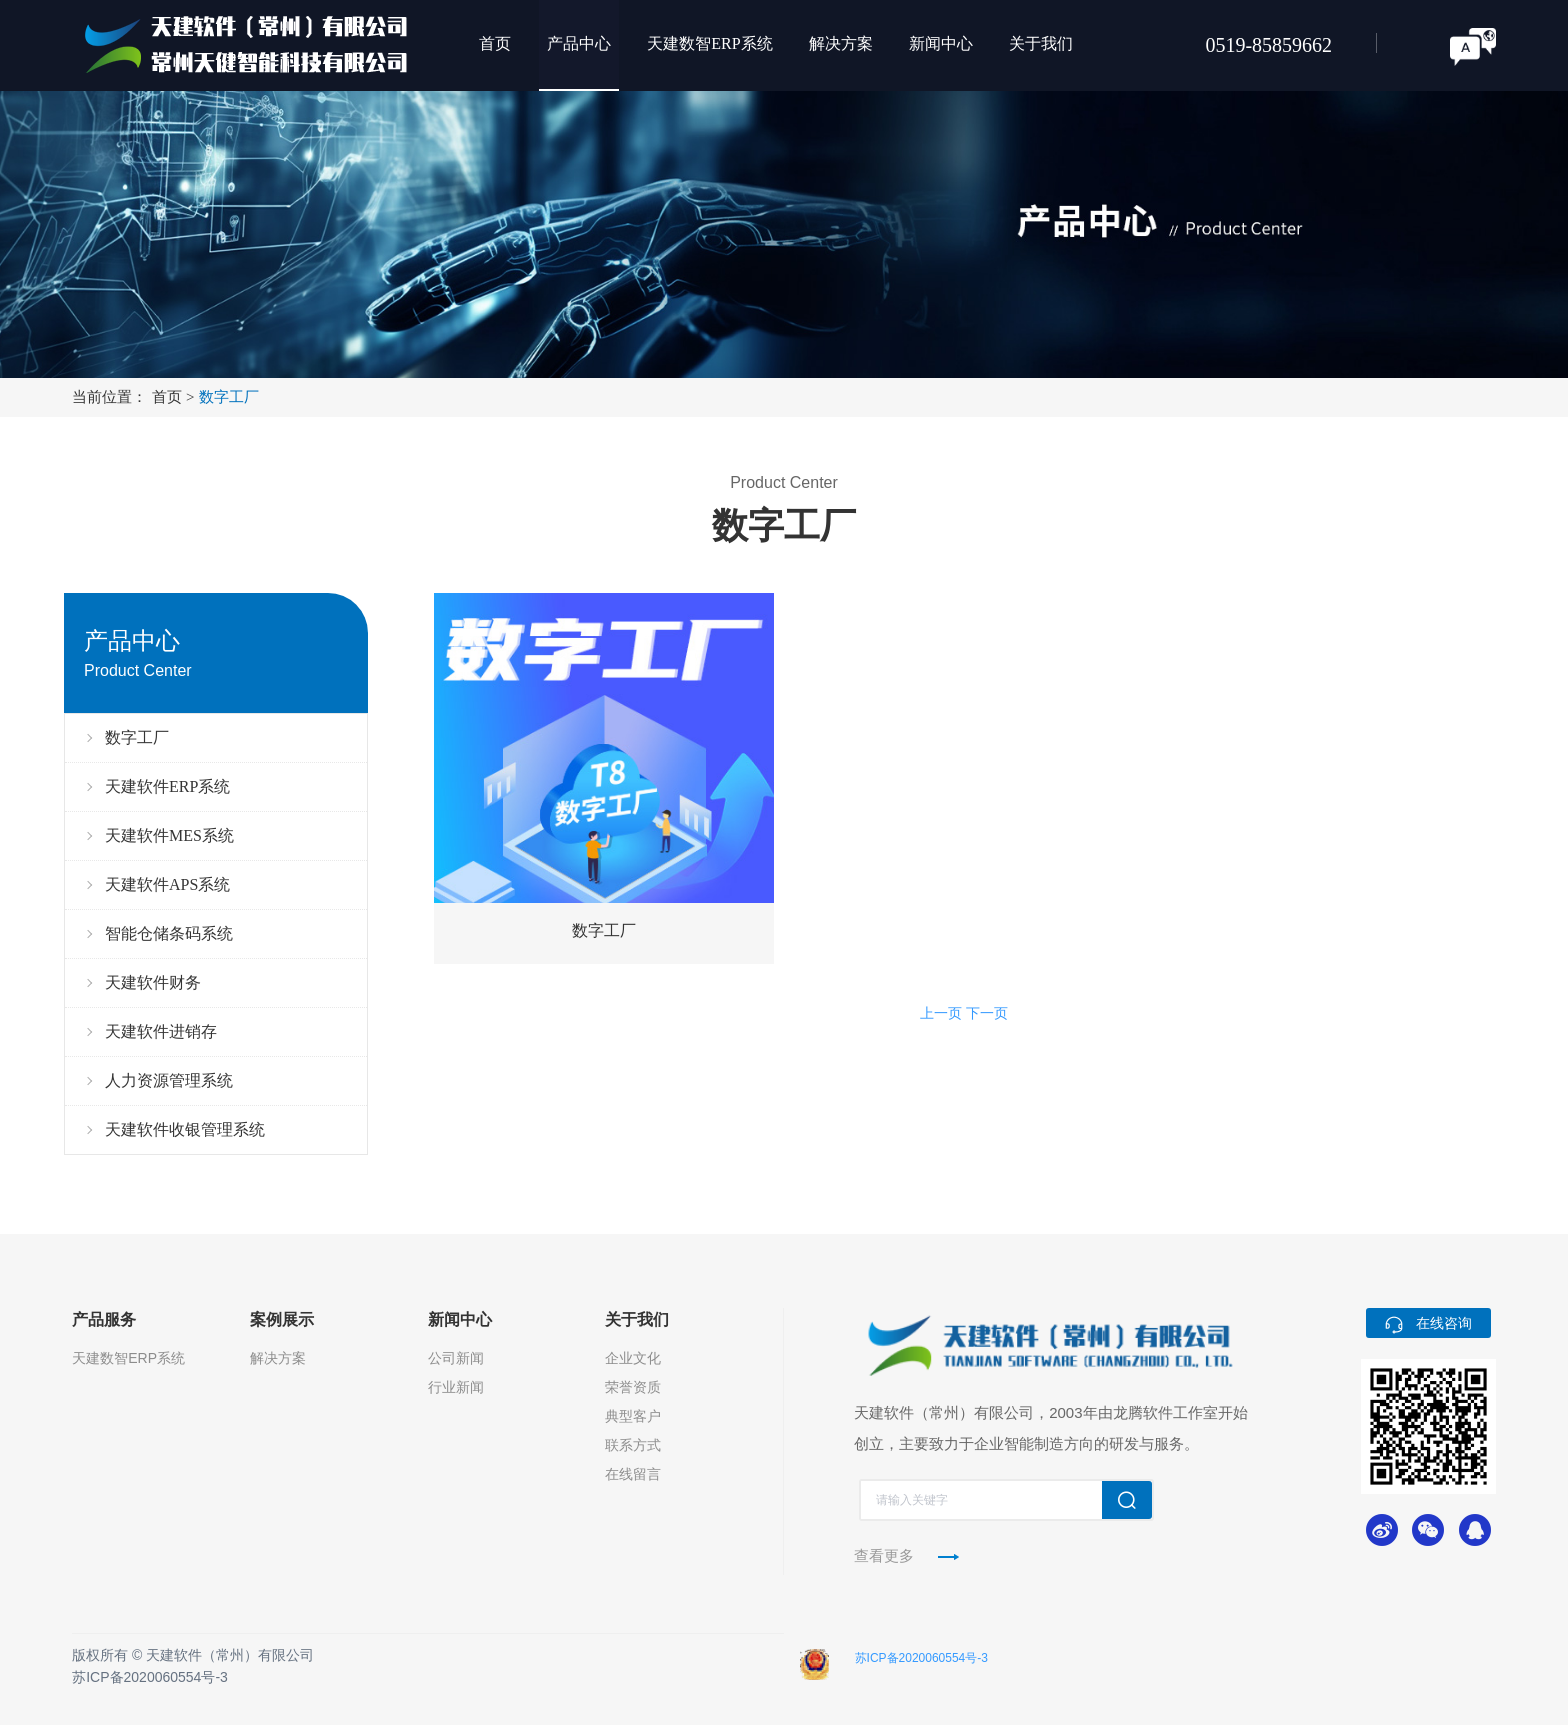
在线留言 (633, 1474)
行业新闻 (456, 1387)
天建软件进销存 (161, 1031)
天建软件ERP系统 (167, 786)
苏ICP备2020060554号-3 (150, 1677)
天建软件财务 (153, 982)
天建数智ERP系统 (128, 1358)
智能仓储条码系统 (169, 933)
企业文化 (633, 1358)
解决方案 (278, 1358)
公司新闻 (456, 1358)
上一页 (941, 1013)
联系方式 (633, 1445)
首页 (175, 397)
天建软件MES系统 (169, 835)
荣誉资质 (633, 1387)
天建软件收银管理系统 (185, 1129)
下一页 (987, 1013)
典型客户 (633, 1416)
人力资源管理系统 (169, 1080)
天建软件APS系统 (167, 884)
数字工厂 (229, 397)
